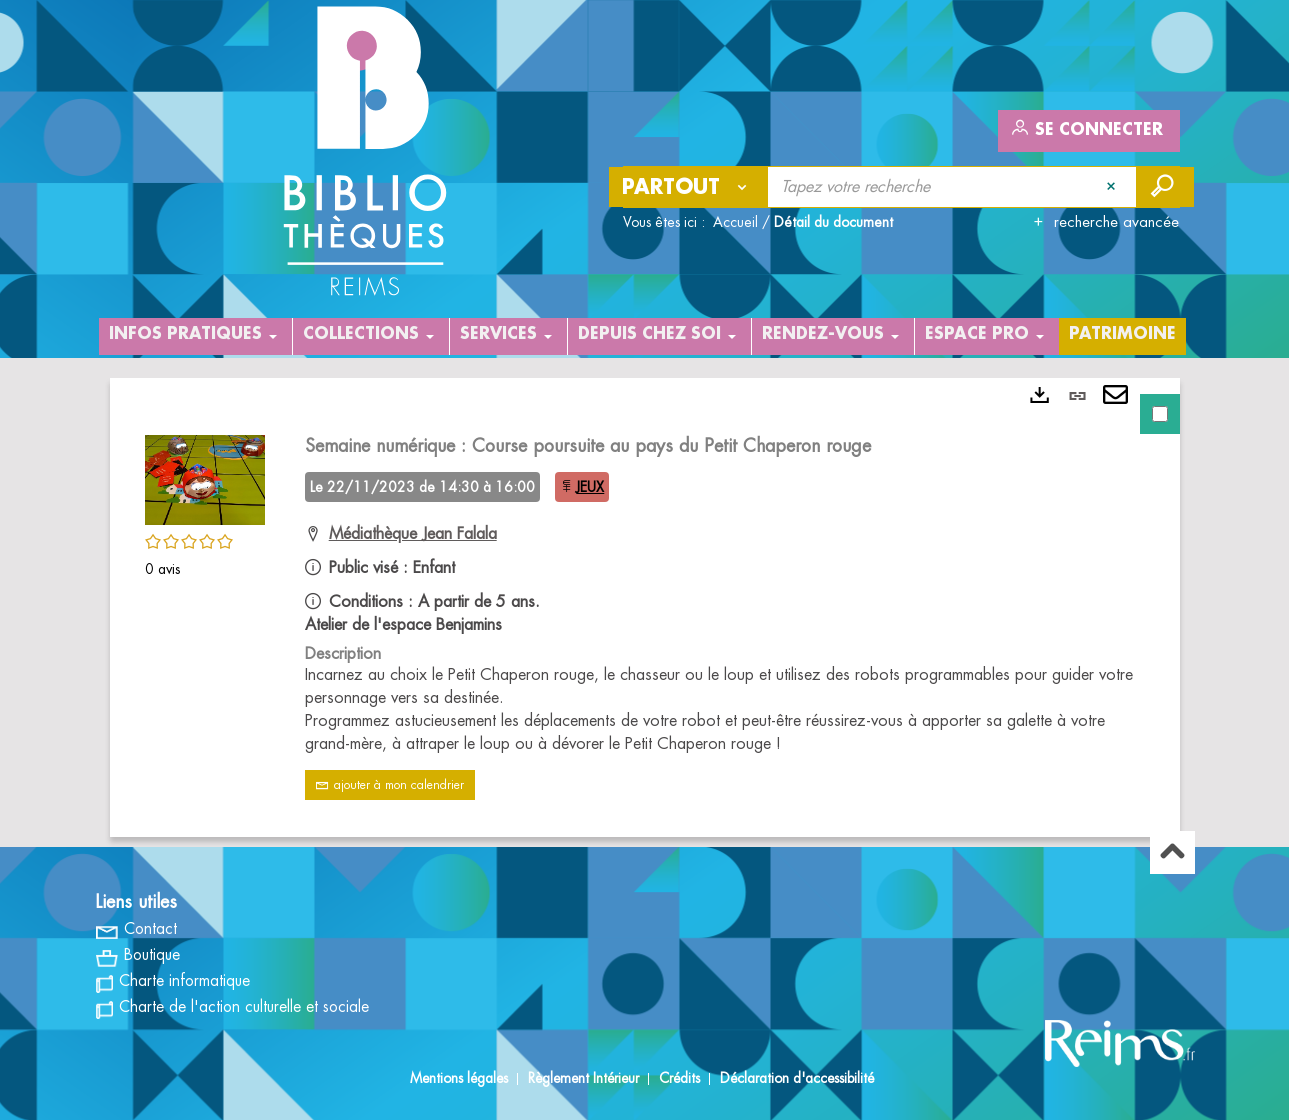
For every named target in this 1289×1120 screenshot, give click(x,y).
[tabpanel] (645, 607)
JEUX (590, 487)
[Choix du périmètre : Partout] (689, 187)
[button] (205, 477)
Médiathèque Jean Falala (413, 534)
